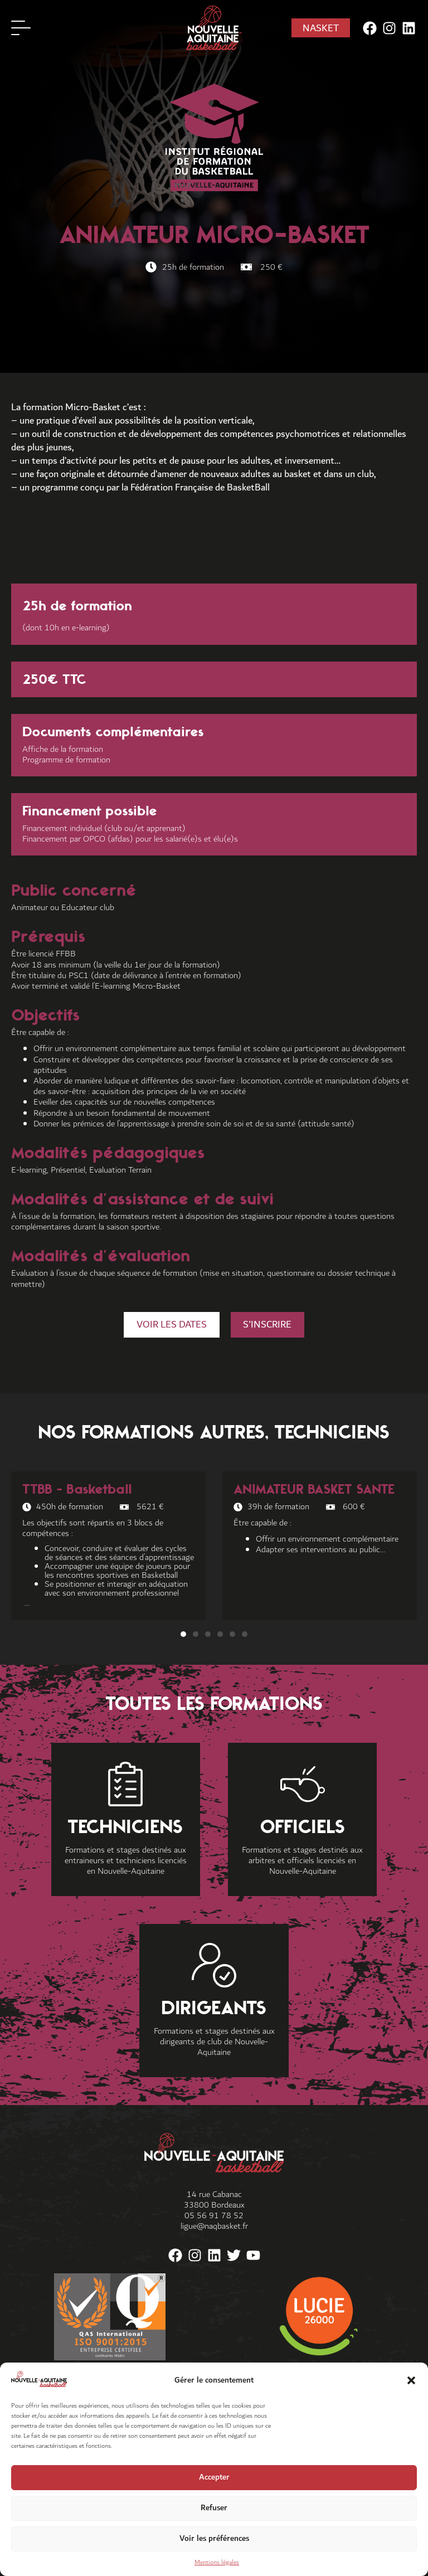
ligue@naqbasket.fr (214, 2227)
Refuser (214, 2508)
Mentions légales (216, 2562)
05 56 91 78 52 (214, 2216)
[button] (411, 2380)
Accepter (214, 2477)
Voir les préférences (214, 2538)
